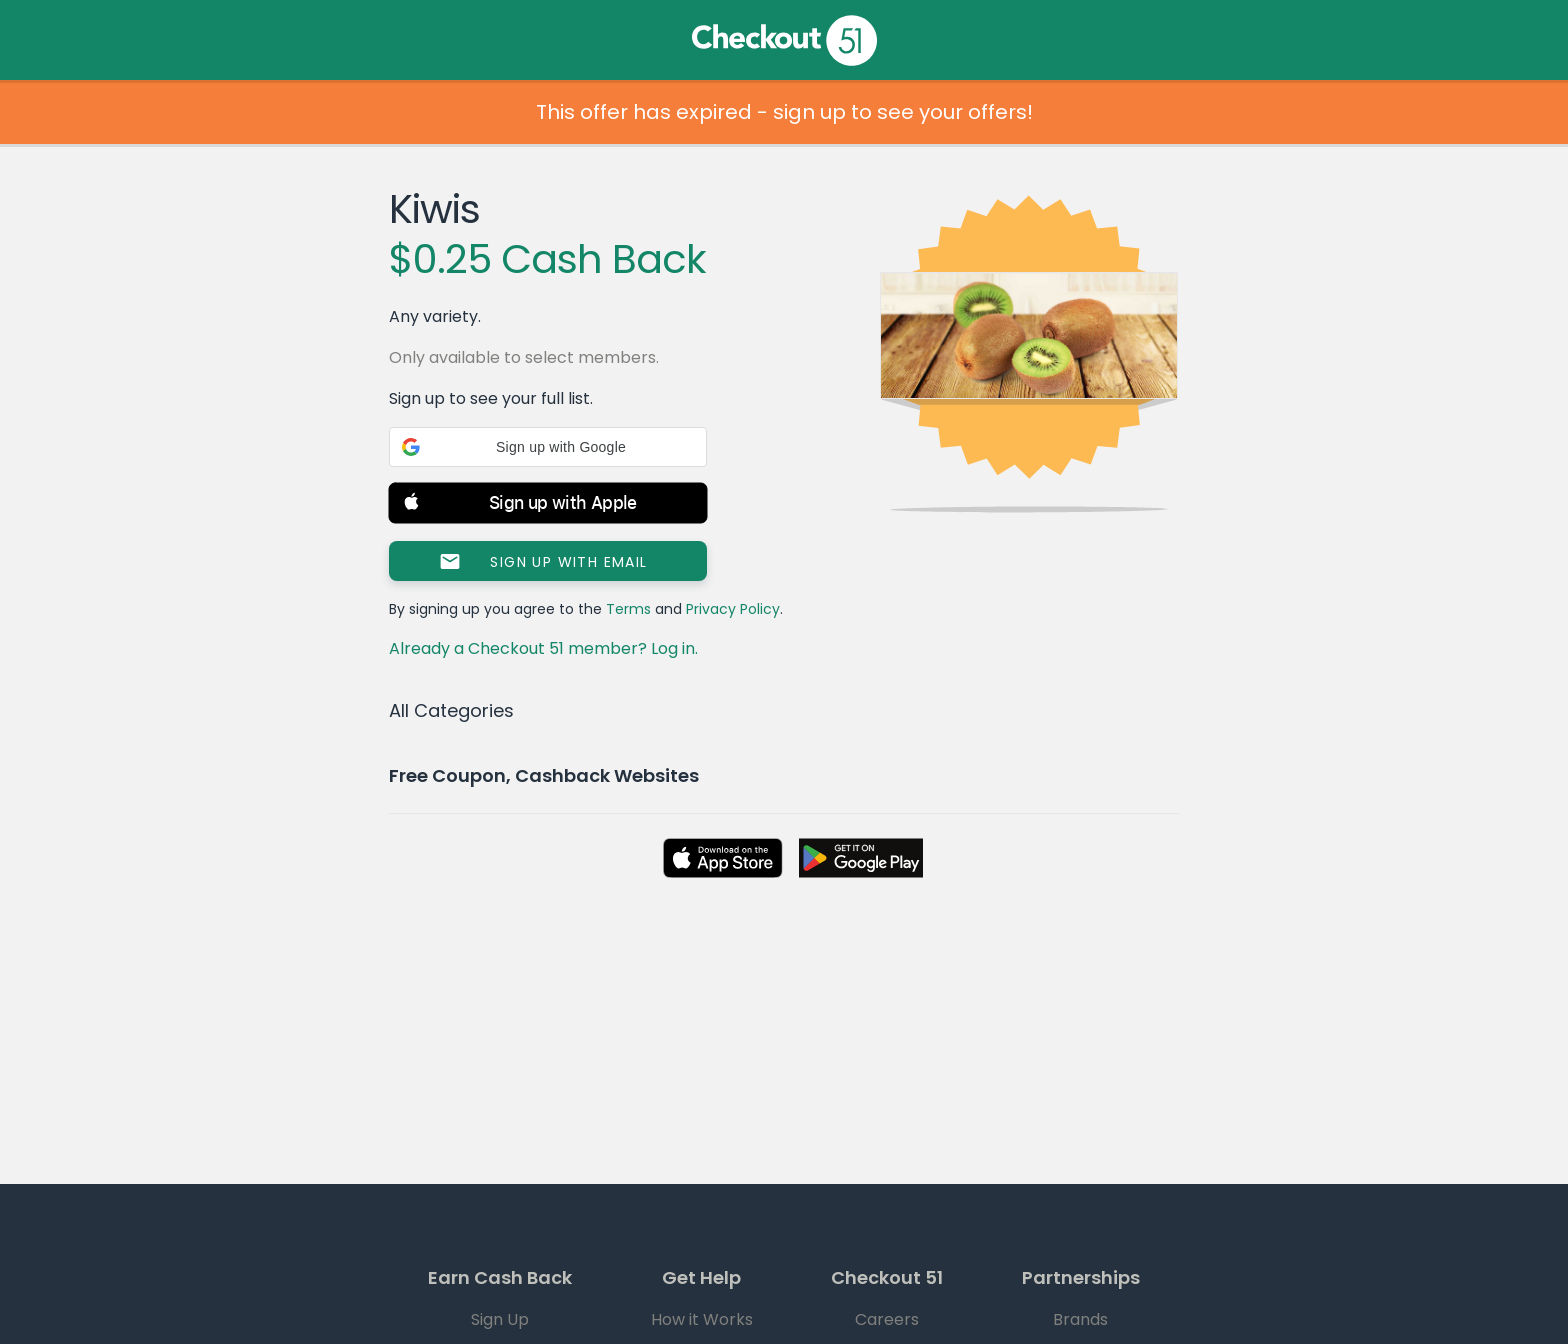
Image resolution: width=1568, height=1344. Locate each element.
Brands (1080, 1319)
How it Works (702, 1319)
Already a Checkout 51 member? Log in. (543, 648)
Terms (628, 609)
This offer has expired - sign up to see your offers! (784, 112)
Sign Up (500, 1319)
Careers (887, 1319)
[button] (548, 447)
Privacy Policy (733, 609)
